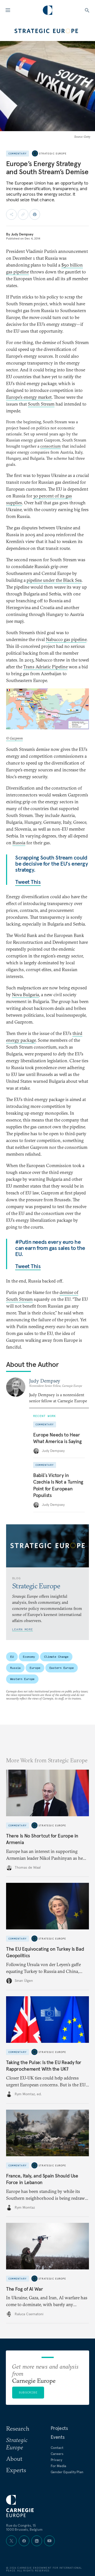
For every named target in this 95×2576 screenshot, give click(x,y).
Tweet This (28, 881)
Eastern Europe (61, 1668)
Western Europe (22, 1679)
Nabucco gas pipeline (66, 639)
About (14, 2458)
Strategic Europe (53, 153)
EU (12, 1657)
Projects (59, 2428)
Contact (57, 2447)
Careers (57, 2453)
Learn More (22, 1629)
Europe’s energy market (29, 397)
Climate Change (56, 1657)
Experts (16, 2470)
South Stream (41, 404)
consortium (50, 446)
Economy (29, 1657)
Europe (35, 1668)
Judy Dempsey (22, 234)
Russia (18, 843)
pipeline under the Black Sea (54, 580)
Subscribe (28, 2392)
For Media (58, 2466)
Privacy (56, 2460)
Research (17, 2428)
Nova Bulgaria (25, 994)
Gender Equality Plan (67, 2472)
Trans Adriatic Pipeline (45, 667)
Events (58, 2437)
